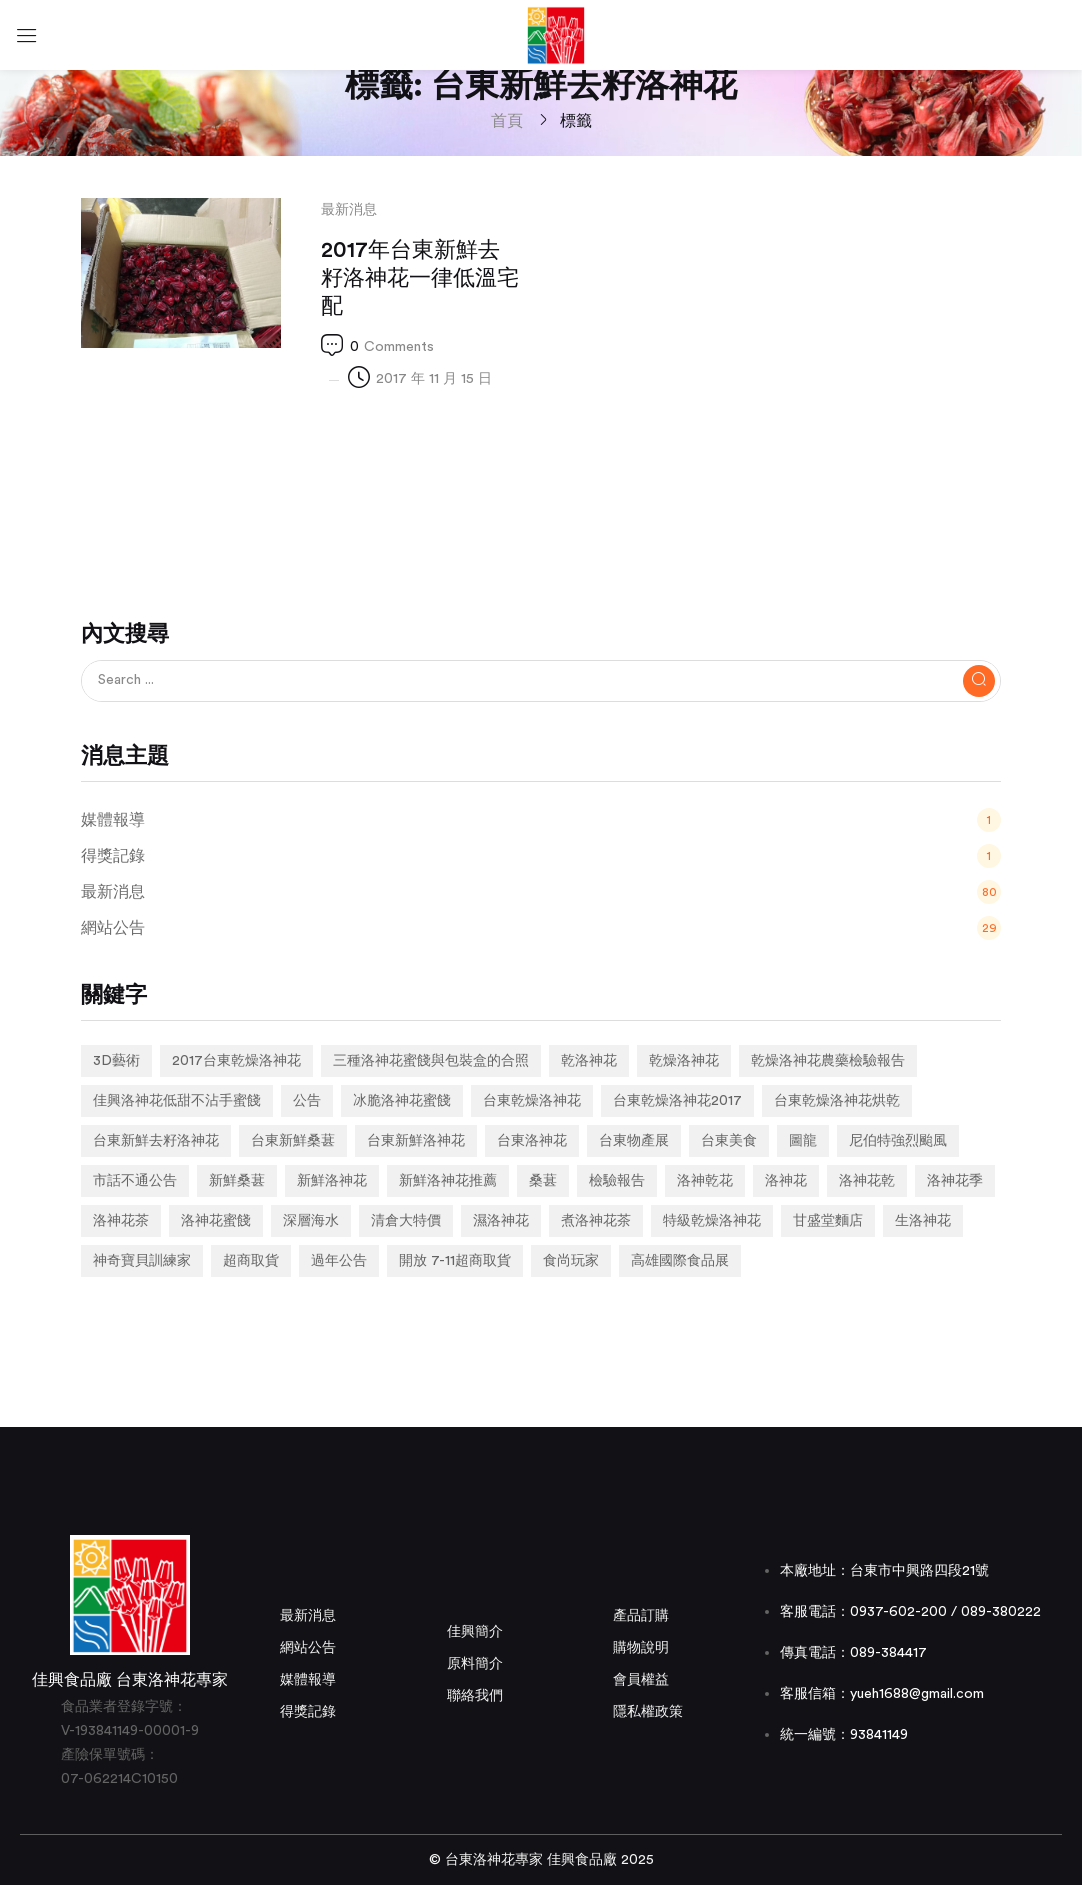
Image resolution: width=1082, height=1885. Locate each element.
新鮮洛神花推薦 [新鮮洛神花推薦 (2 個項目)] (448, 1181)
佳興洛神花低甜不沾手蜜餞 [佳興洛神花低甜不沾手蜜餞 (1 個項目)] (177, 1101)
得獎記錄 (308, 1712)
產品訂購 (641, 1616)
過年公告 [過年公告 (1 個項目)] (339, 1261)
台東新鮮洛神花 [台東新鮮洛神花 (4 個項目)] (416, 1141)
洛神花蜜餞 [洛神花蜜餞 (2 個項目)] (216, 1221)
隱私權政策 (648, 1712)
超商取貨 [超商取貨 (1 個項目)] (251, 1261)
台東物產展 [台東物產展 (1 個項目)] (634, 1141)
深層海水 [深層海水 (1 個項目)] (311, 1221)
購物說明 (641, 1648)
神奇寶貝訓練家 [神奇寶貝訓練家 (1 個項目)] (142, 1261)
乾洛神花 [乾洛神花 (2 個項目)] (589, 1061)
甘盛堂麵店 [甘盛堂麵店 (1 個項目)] (828, 1221)
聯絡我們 (475, 1696)
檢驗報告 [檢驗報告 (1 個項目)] (617, 1181)
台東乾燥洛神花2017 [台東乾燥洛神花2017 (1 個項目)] (677, 1101)
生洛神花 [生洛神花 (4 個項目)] (923, 1221)
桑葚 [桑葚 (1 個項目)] (543, 1181)
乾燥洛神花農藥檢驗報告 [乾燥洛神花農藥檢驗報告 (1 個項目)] (828, 1061)
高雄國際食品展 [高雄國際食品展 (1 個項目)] (680, 1261)
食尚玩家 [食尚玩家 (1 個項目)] (571, 1261)
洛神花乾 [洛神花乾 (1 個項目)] (867, 1181)
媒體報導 (308, 1680)
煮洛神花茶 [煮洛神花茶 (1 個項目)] (596, 1221)
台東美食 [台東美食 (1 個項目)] (729, 1141)
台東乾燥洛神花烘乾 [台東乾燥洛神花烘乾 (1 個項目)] (837, 1101)
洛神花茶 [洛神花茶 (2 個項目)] (121, 1221)
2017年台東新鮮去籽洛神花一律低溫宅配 (420, 278)
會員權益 (641, 1680)
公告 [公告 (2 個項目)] (307, 1101)
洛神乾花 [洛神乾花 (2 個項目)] (705, 1181)
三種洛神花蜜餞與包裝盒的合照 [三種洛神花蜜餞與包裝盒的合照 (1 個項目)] (431, 1061)
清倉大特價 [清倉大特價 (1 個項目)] (406, 1221)
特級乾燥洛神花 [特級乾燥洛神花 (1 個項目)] (712, 1221)
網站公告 (308, 1648)
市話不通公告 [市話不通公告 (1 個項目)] (135, 1181)
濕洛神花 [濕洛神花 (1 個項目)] (501, 1221)
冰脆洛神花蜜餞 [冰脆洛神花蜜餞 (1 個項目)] (402, 1101)
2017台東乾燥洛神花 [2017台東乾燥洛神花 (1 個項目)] (236, 1061)
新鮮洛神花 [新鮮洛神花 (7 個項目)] (332, 1181)
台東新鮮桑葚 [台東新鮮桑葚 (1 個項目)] (293, 1141)
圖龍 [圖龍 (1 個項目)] (803, 1141)
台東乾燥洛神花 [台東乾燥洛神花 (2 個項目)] (532, 1101)
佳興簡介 (475, 1632)
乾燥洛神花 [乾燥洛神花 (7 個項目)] (684, 1061)
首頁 (507, 121)
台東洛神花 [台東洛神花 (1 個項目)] (532, 1141)
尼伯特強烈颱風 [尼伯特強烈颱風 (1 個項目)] (898, 1141)
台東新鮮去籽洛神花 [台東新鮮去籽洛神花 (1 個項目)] (156, 1141)
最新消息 (349, 210)
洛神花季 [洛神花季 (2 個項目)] (955, 1181)
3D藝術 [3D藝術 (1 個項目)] (116, 1061)
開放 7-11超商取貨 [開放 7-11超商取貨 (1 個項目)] (455, 1261)
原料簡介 (475, 1664)
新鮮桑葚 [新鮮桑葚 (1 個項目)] (237, 1181)
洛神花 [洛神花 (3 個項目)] (786, 1181)
